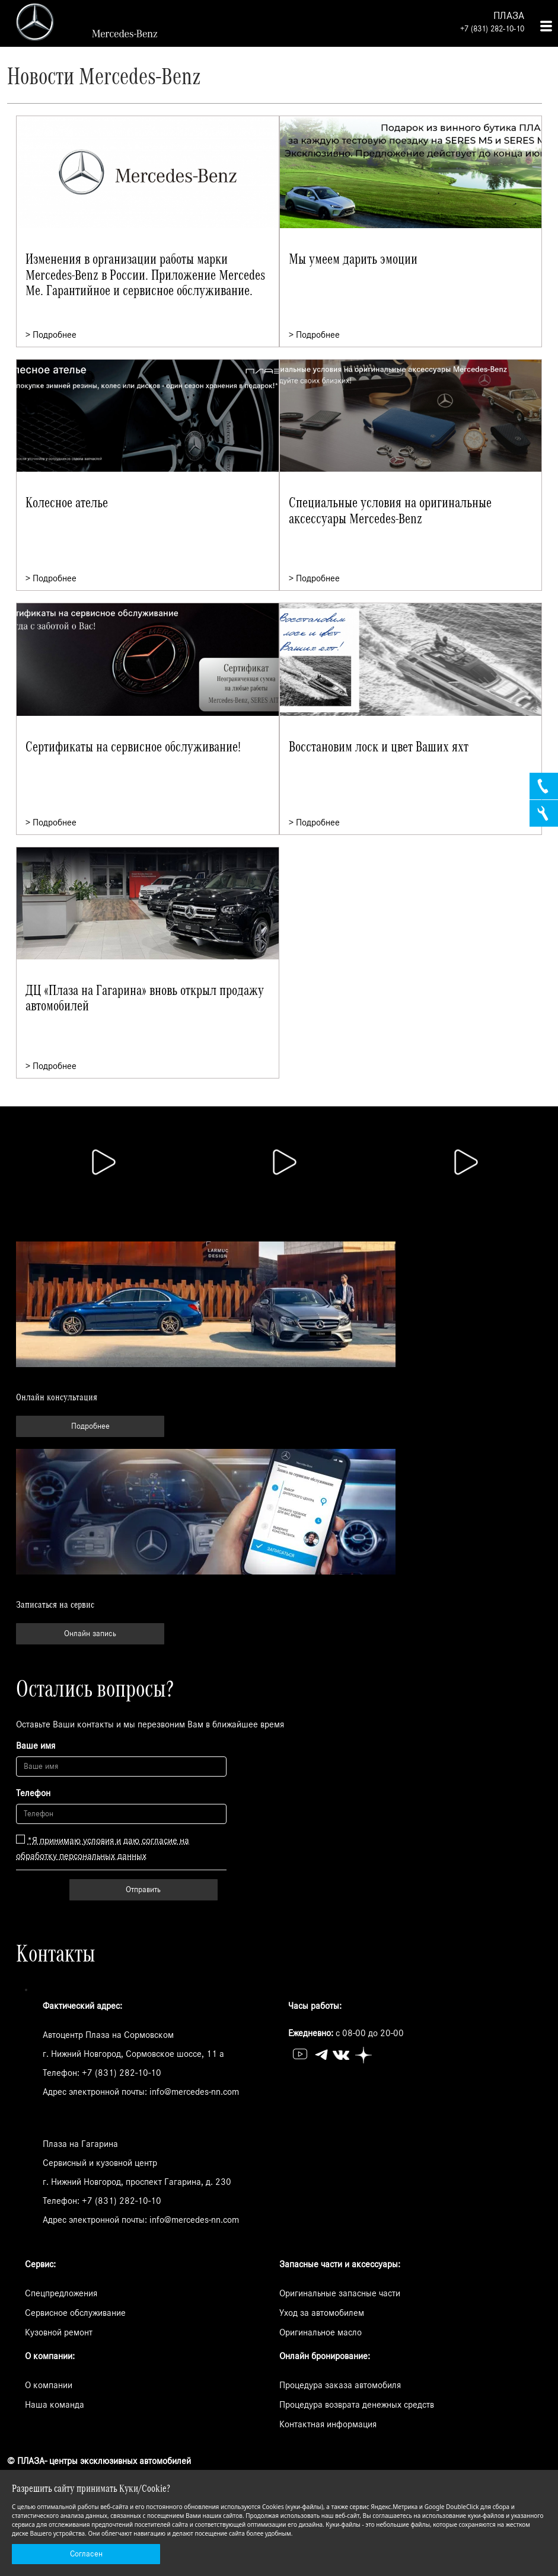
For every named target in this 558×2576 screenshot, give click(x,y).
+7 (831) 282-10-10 (492, 29)
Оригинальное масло (320, 2332)
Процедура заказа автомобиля (340, 2385)
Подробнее (90, 1426)
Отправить (143, 1890)
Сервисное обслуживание (75, 2313)
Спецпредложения (61, 2293)
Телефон (33, 1793)
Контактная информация (328, 2424)
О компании (48, 2385)
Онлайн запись (90, 1634)
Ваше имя (35, 1746)
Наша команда (54, 2404)
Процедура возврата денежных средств (356, 2404)
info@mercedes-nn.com (194, 2092)
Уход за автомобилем (321, 2313)
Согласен (86, 2554)
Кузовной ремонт (59, 2332)
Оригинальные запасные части (339, 2293)
